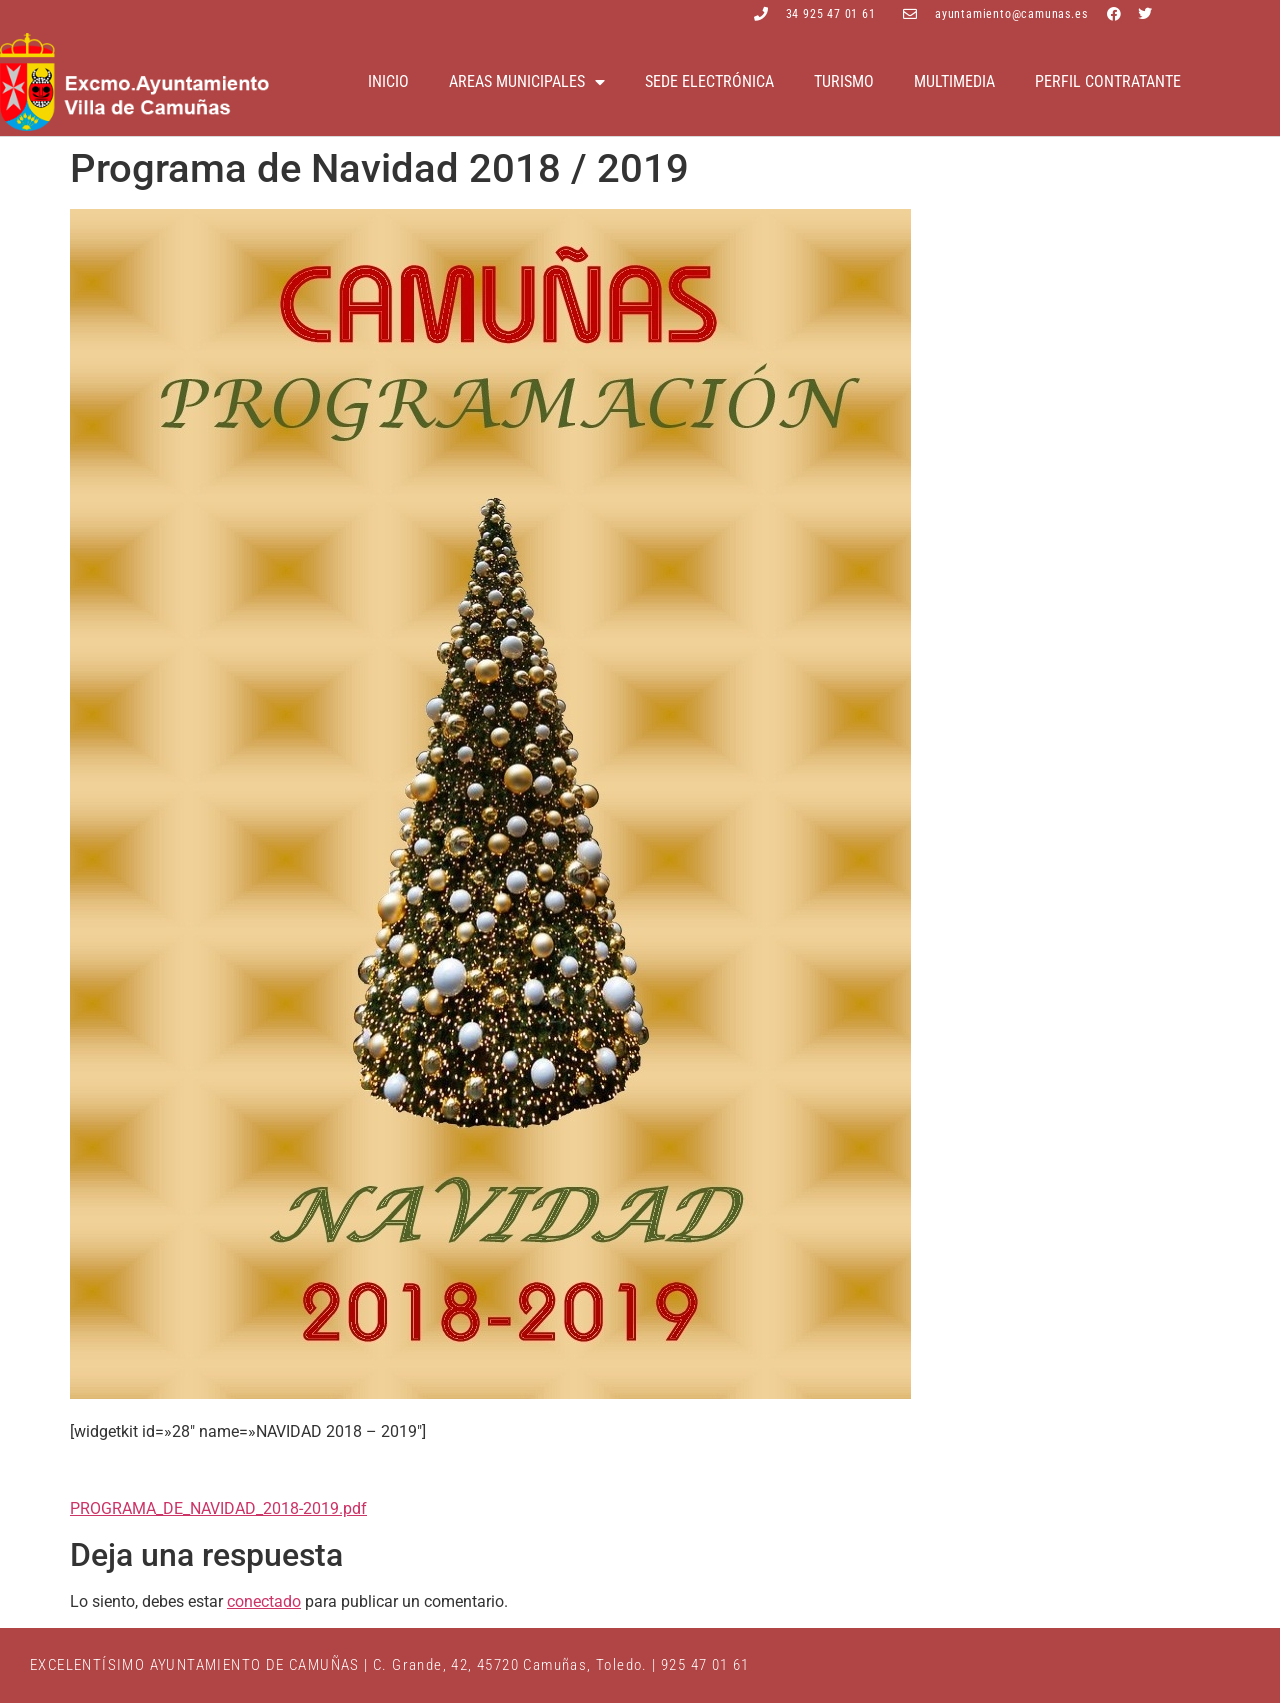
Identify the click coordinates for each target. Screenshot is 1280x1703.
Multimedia (954, 81)
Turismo (844, 81)
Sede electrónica (709, 81)
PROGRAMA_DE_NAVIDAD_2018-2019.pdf (218, 1508)
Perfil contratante (1108, 81)
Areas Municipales (527, 82)
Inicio (388, 81)
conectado (264, 1601)
